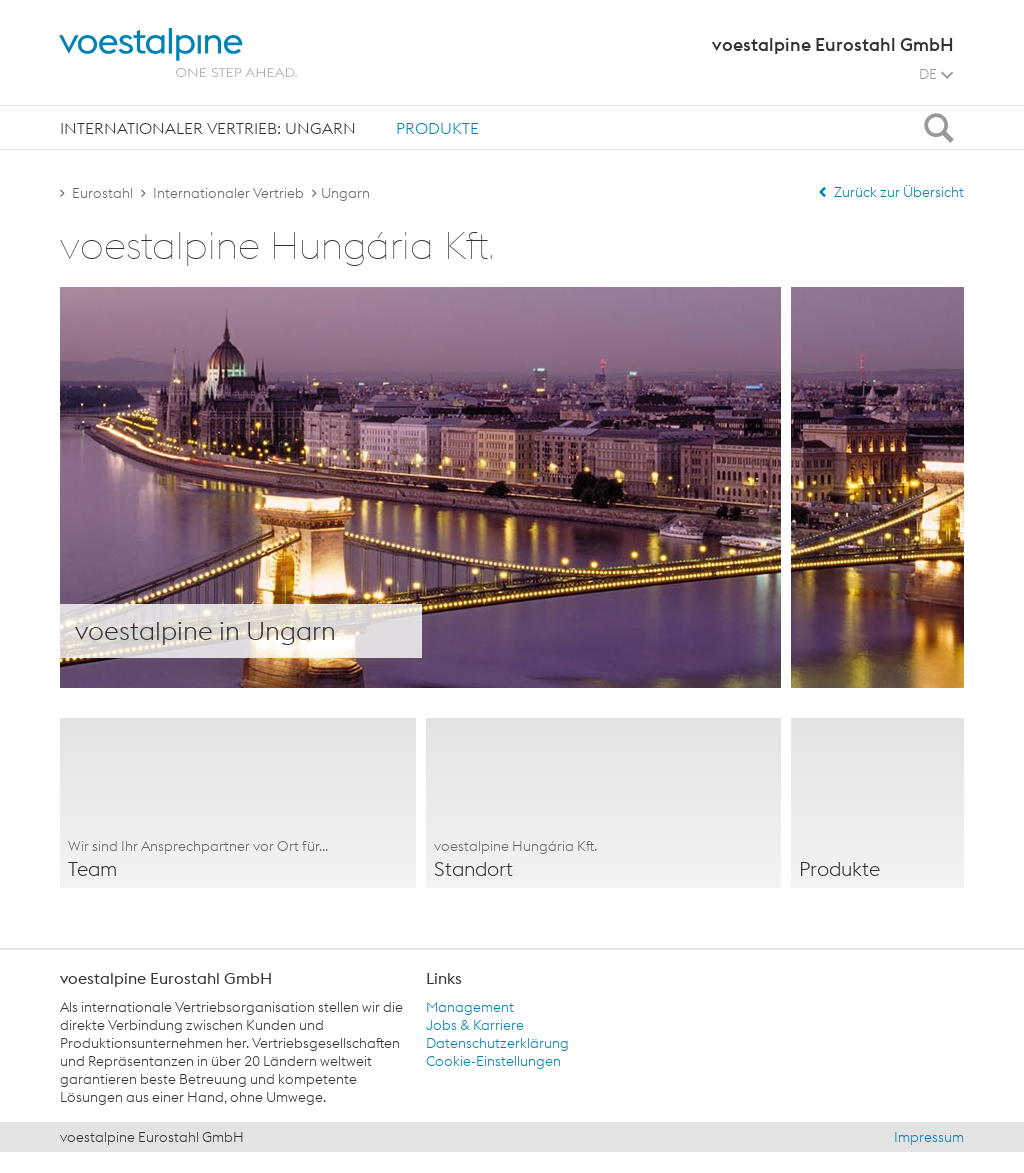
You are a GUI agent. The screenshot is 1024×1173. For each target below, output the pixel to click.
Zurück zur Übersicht (890, 192)
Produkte (437, 128)
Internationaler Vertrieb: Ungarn (208, 128)
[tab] (208, 127)
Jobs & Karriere (475, 1025)
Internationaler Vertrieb (228, 193)
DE (936, 74)
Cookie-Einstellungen (493, 1061)
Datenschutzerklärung (497, 1043)
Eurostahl (102, 193)
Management (470, 1007)
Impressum (929, 1137)
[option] (238, 803)
